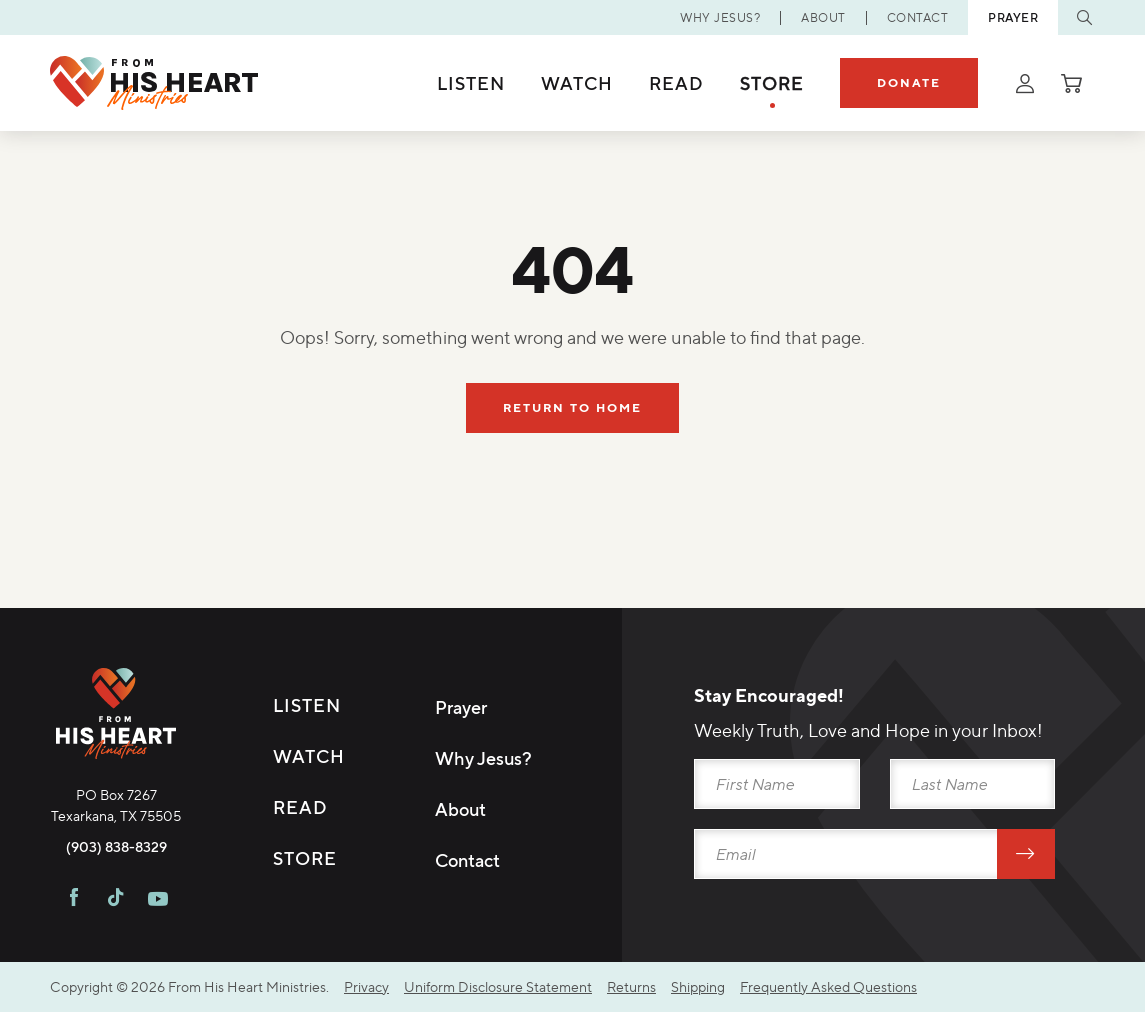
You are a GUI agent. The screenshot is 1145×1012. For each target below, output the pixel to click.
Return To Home (572, 407)
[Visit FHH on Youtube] (158, 900)
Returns (631, 986)
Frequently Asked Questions (828, 986)
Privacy (366, 986)
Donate (909, 82)
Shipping (698, 986)
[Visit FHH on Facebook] (74, 900)
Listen (471, 83)
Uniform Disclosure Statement (498, 986)
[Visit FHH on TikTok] (115, 900)
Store (772, 83)
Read (676, 83)
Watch (577, 83)
